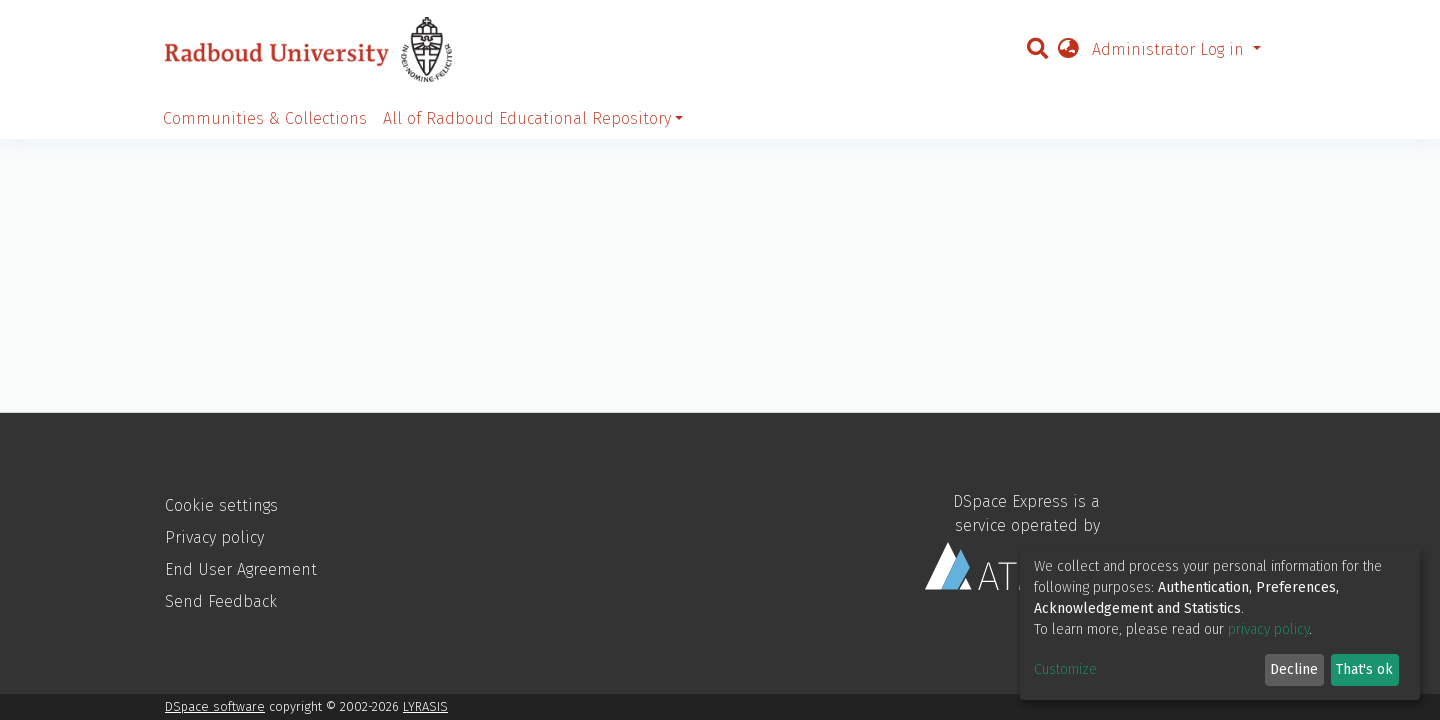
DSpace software (215, 706)
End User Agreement (241, 569)
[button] (1068, 50)
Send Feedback (221, 601)
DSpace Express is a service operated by (1012, 541)
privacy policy (1268, 629)
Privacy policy (214, 537)
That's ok (1364, 669)
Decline (1294, 669)
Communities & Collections (265, 118)
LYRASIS (425, 706)
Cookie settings (221, 505)
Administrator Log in (1170, 49)
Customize (1065, 669)
